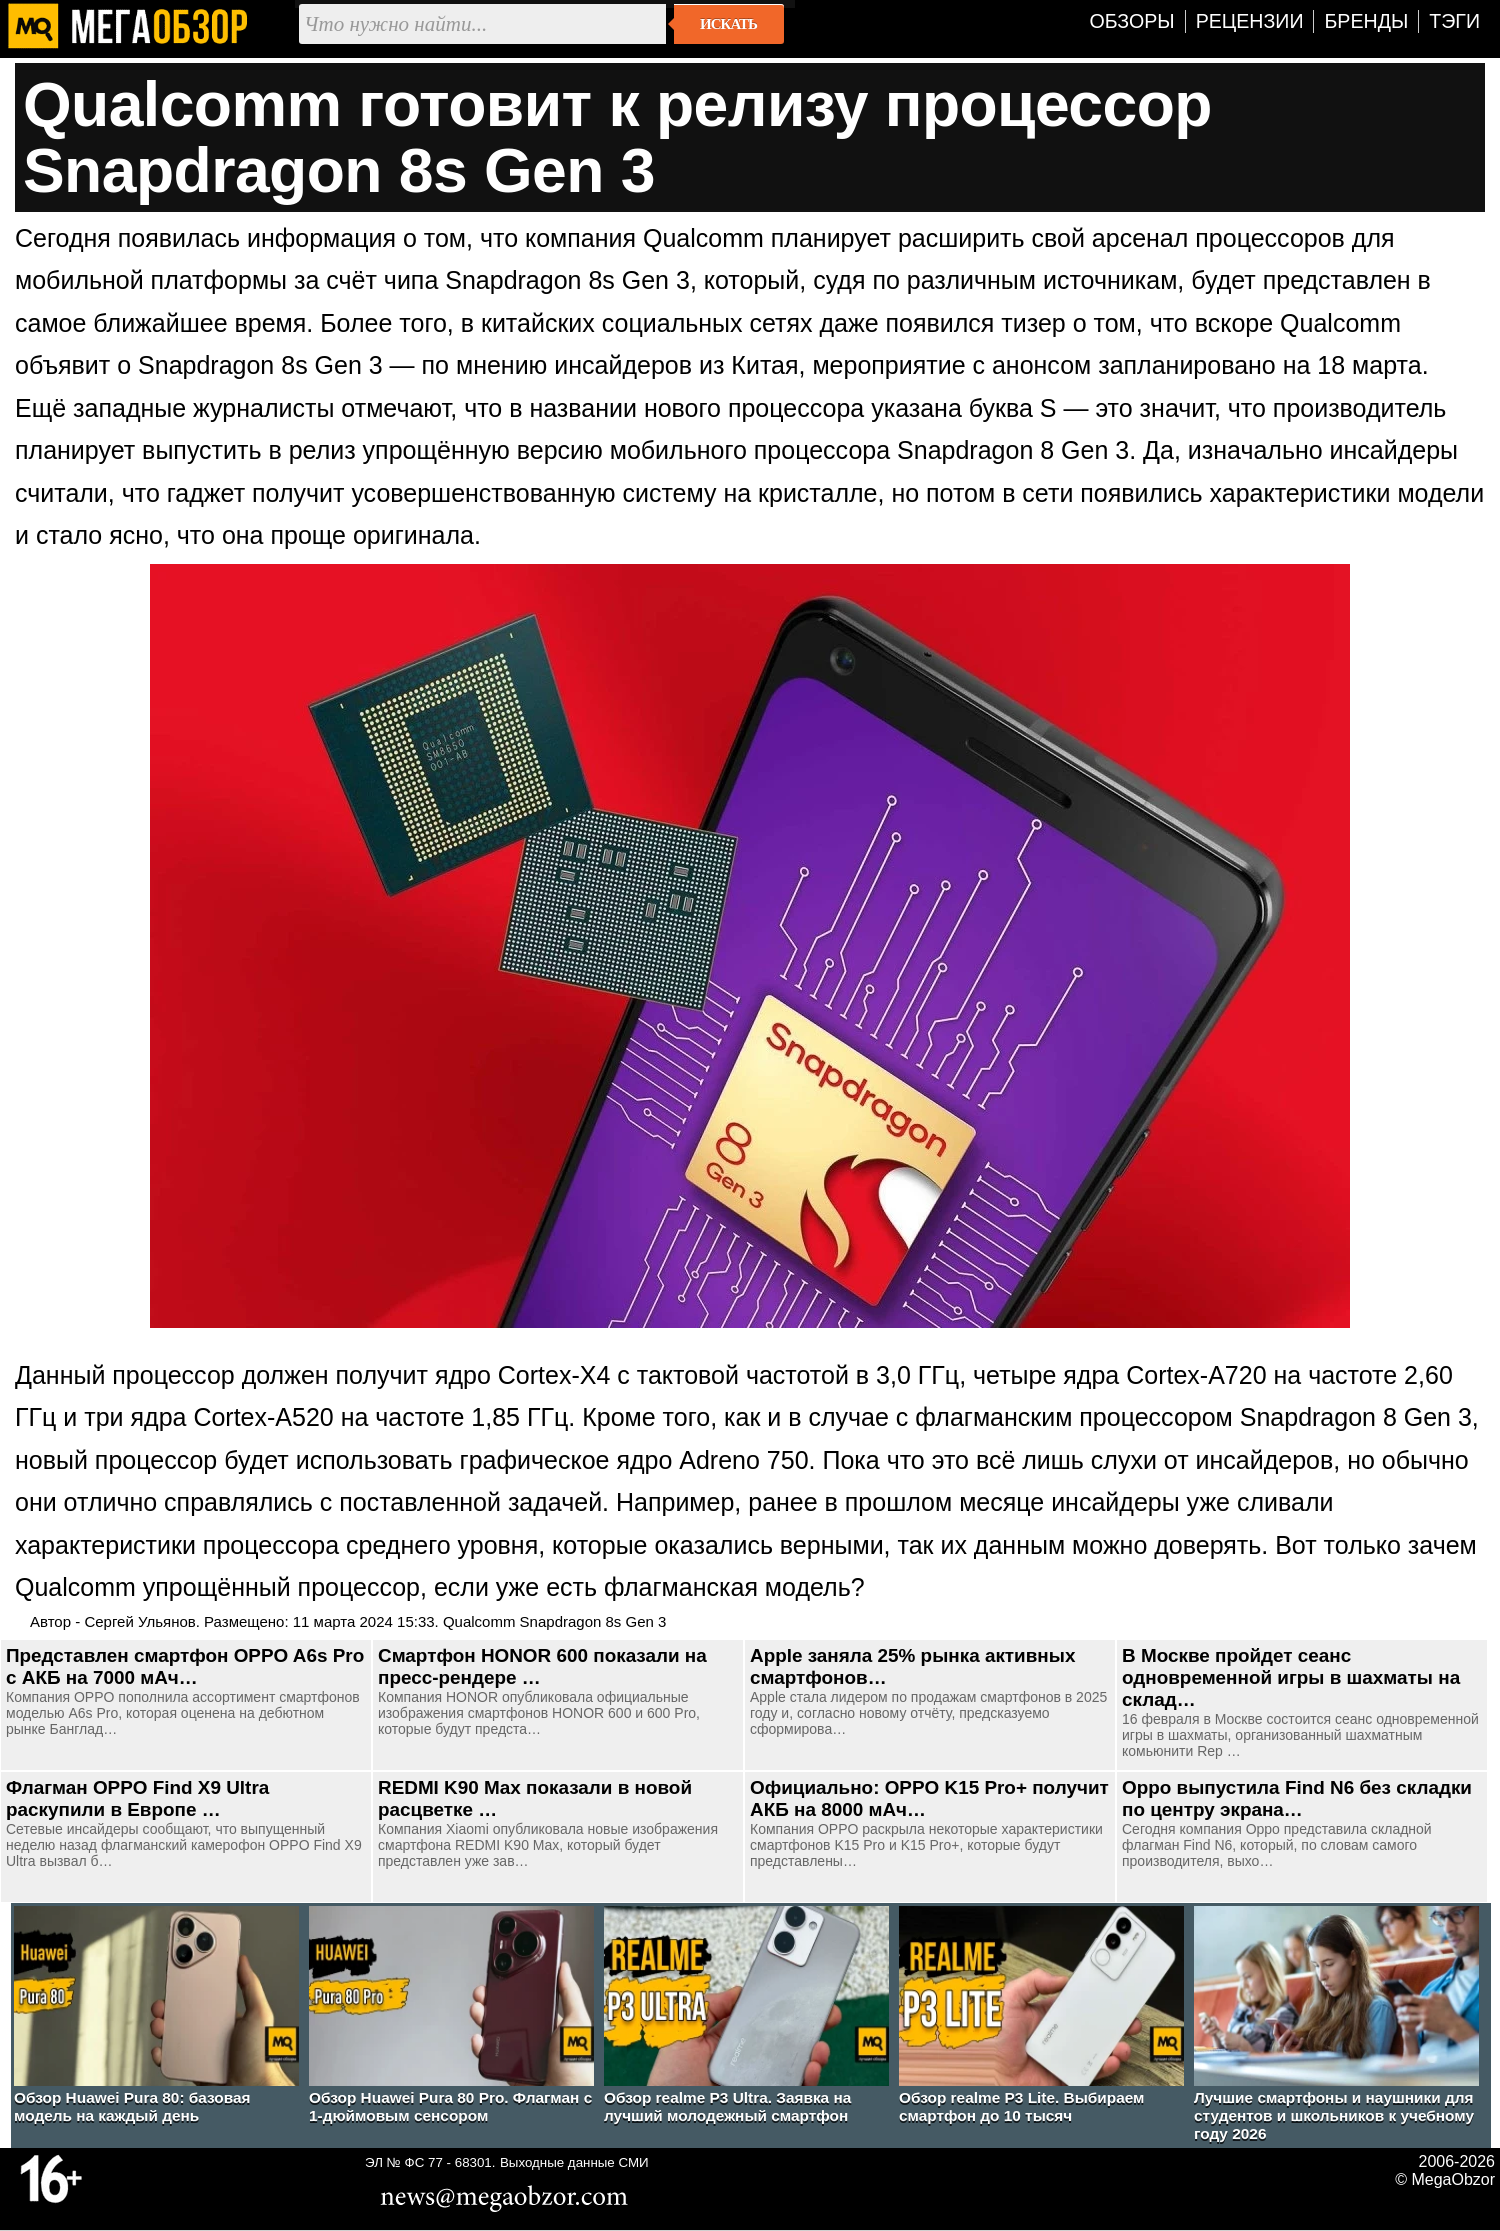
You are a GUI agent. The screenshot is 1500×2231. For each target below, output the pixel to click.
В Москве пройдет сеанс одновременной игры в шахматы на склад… (1291, 1677)
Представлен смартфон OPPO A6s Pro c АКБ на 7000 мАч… (185, 1666)
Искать (728, 24)
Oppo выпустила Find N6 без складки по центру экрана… (1297, 1798)
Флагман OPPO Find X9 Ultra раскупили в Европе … (137, 1798)
